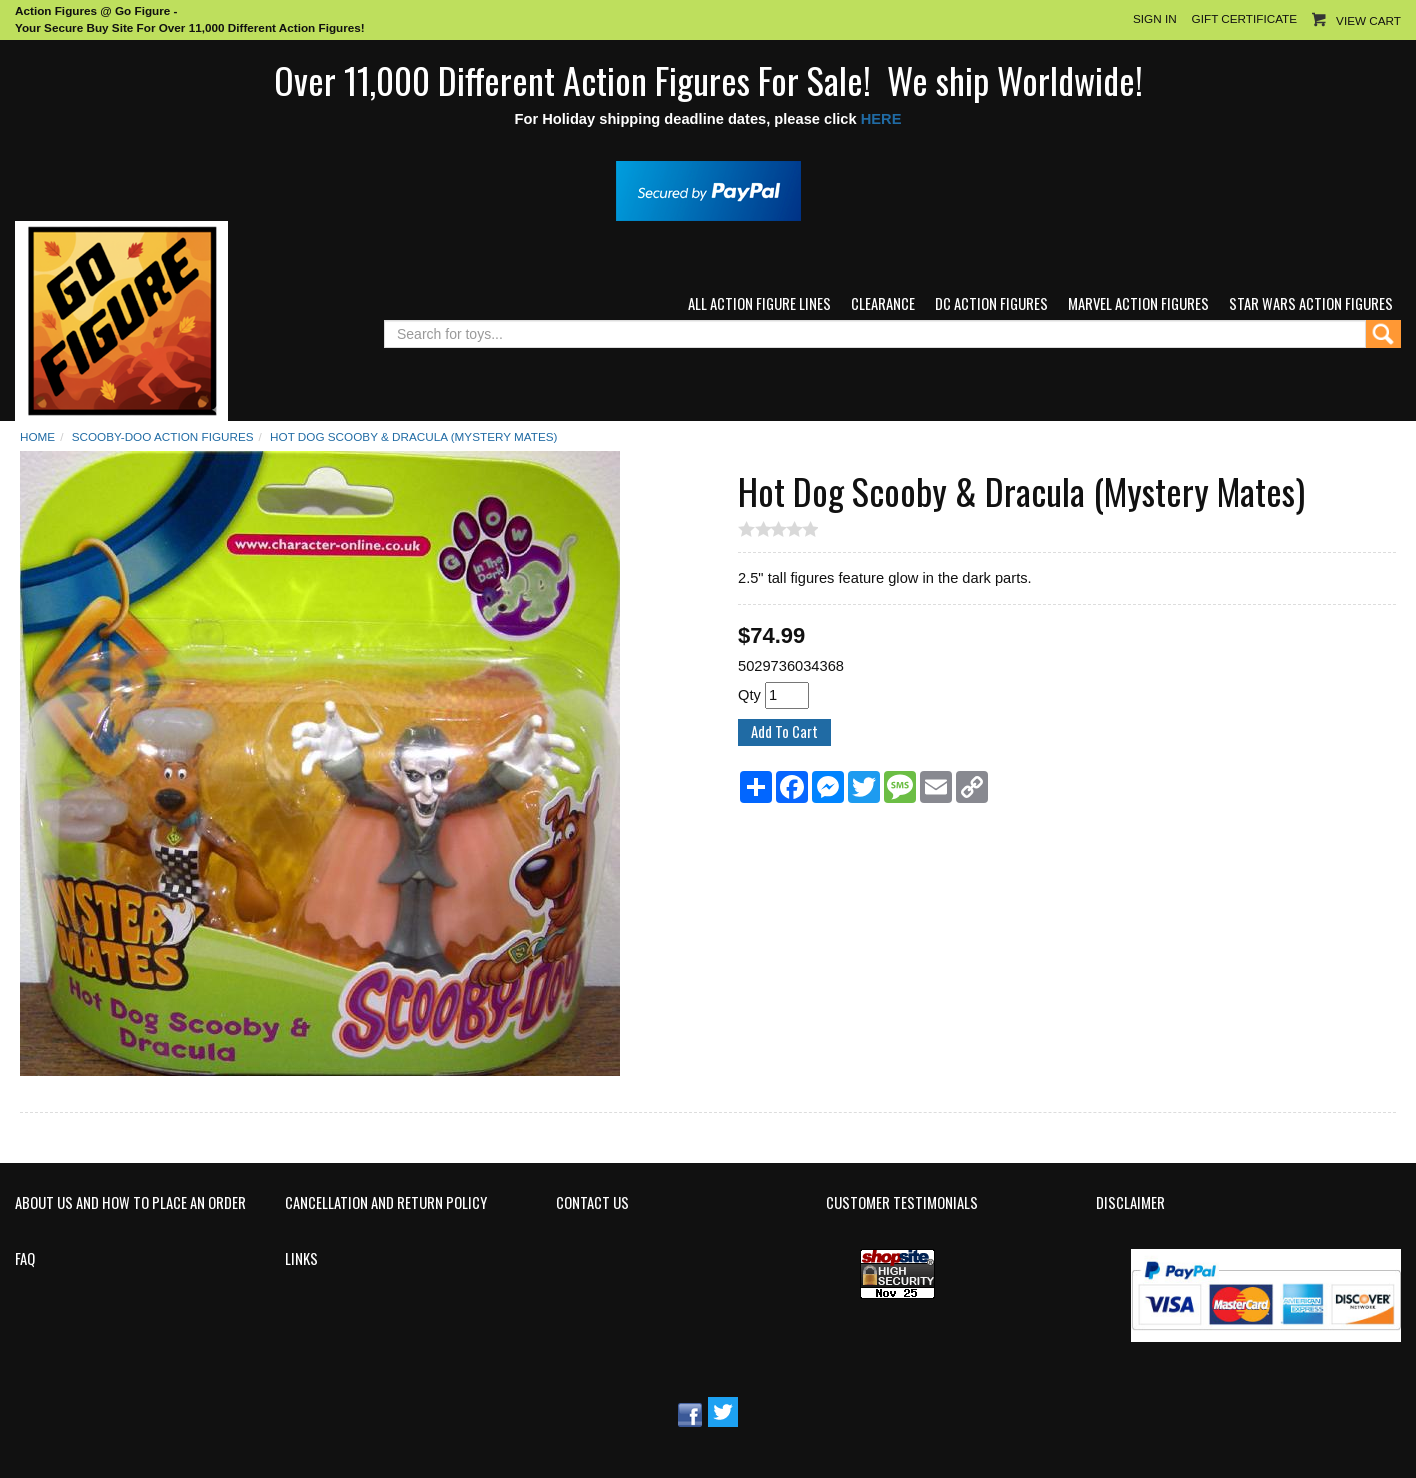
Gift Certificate (1244, 18)
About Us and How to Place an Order (130, 1203)
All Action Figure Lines (759, 303)
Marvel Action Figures (1138, 303)
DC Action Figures (991, 303)
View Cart (1368, 20)
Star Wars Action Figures (1311, 303)
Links (301, 1259)
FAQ (25, 1259)
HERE (881, 119)
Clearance (883, 303)
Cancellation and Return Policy (386, 1203)
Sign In (1155, 18)
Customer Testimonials (902, 1203)
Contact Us (592, 1203)
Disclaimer (1130, 1203)
